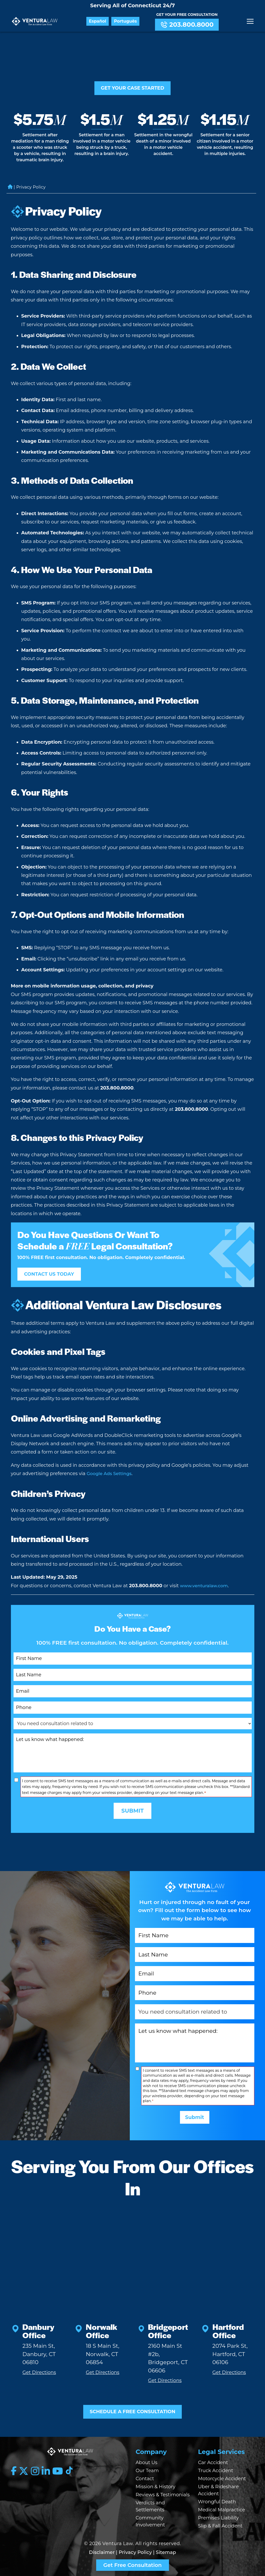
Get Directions (39, 2369)
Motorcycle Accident (222, 2478)
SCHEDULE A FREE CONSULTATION (133, 2410)
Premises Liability (218, 2518)
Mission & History (156, 2487)
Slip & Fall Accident (220, 2526)
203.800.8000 (190, 25)
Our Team (147, 2470)
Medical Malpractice (221, 2510)
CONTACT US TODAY (53, 1277)
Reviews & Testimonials (163, 2495)
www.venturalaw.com (205, 1589)
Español (100, 21)
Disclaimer (102, 2552)
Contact (145, 2478)
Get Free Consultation (132, 2565)
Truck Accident (215, 2470)
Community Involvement (150, 2521)
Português (128, 21)
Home (10, 190)
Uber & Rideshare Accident (218, 2490)
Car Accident (213, 2462)
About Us (147, 2462)
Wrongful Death (217, 2502)
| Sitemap (164, 2552)
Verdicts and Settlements (150, 2506)
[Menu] (250, 21)
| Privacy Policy (134, 2552)
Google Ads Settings (111, 1477)
